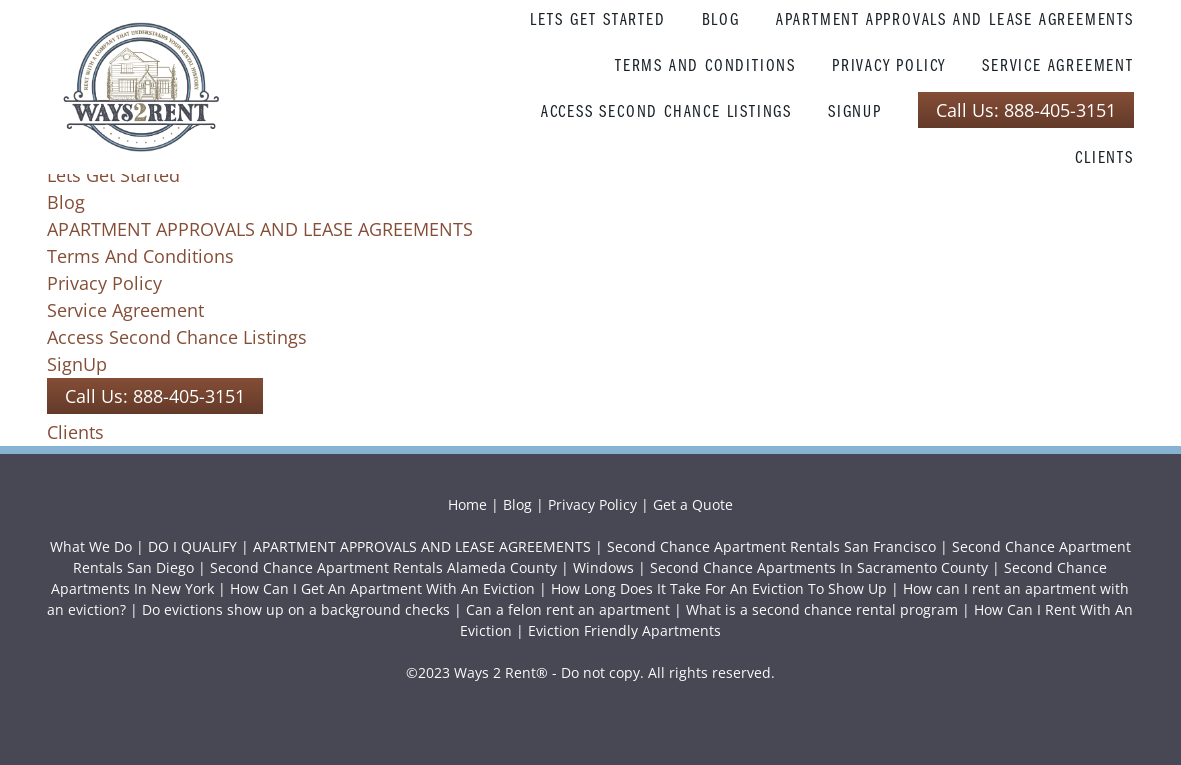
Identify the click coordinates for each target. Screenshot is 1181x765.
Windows (603, 567)
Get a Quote (693, 504)
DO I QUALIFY (192, 546)
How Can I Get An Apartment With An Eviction (382, 588)
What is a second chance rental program (822, 609)
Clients (1104, 156)
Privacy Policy (889, 64)
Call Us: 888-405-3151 (1026, 110)
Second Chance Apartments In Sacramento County (819, 567)
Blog (721, 18)
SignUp (855, 110)
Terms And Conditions (705, 64)
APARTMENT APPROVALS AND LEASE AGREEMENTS (955, 18)
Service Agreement (1058, 64)
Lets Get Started (598, 18)
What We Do (91, 546)
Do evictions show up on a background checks (296, 609)
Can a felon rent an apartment (568, 609)
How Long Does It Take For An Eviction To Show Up (719, 588)
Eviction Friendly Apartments (624, 630)
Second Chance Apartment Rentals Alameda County (383, 567)
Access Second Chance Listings (666, 110)
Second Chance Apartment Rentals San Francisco (771, 546)
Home (469, 504)
